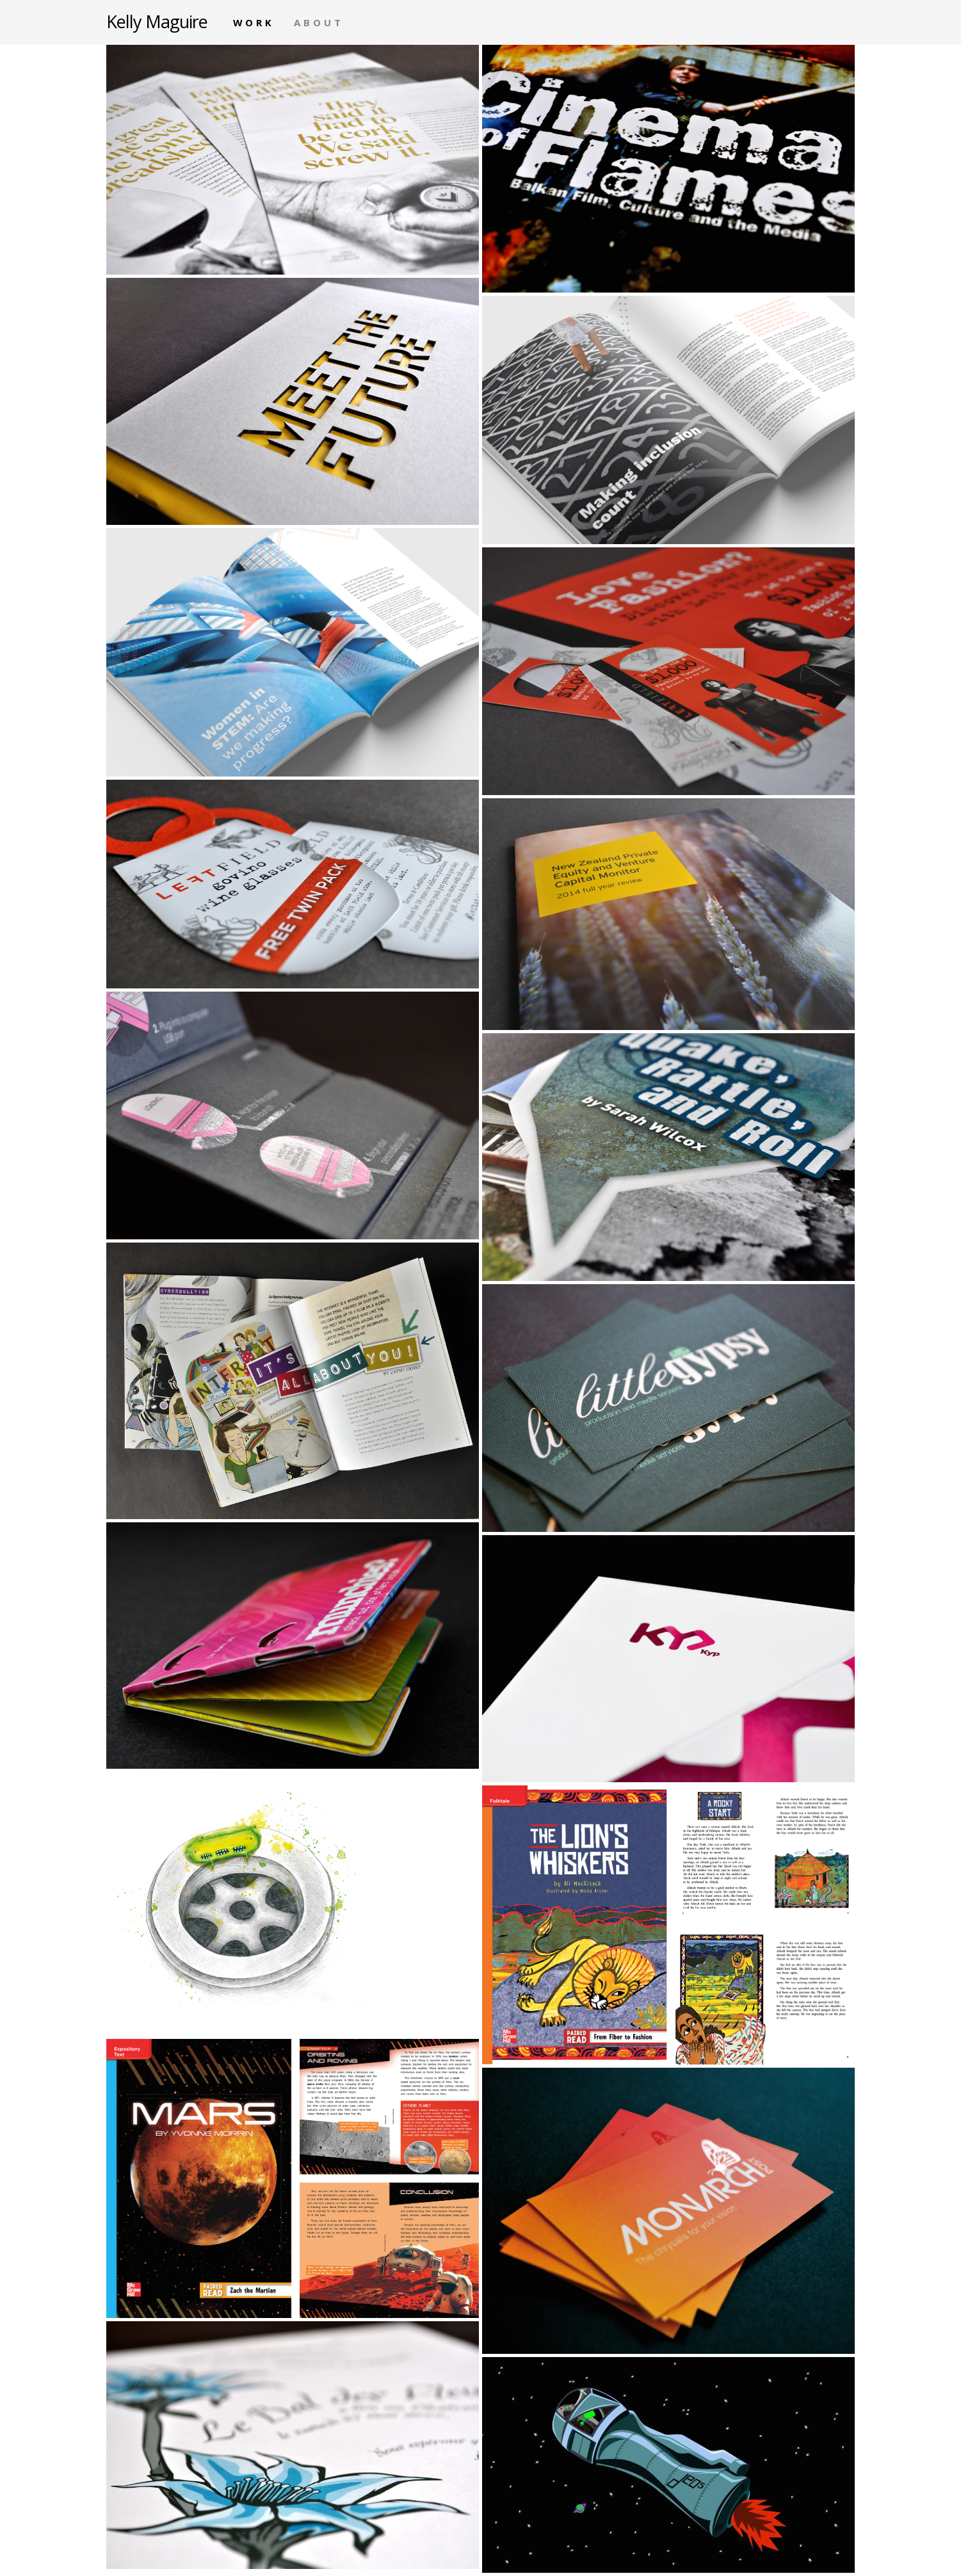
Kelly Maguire (156, 20)
